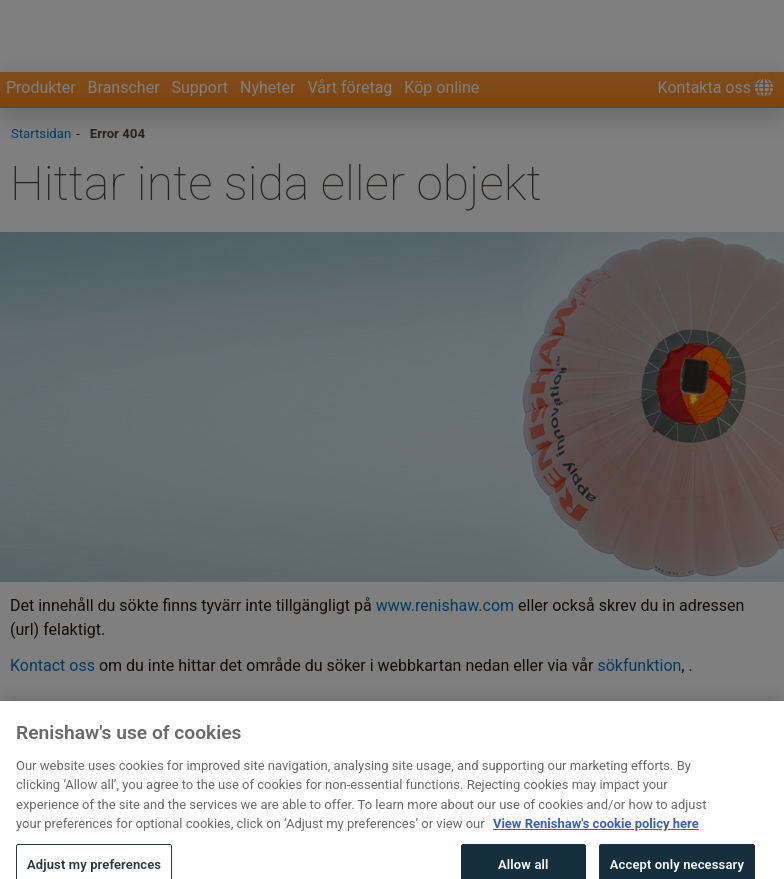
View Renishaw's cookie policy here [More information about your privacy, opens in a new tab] (596, 834)
